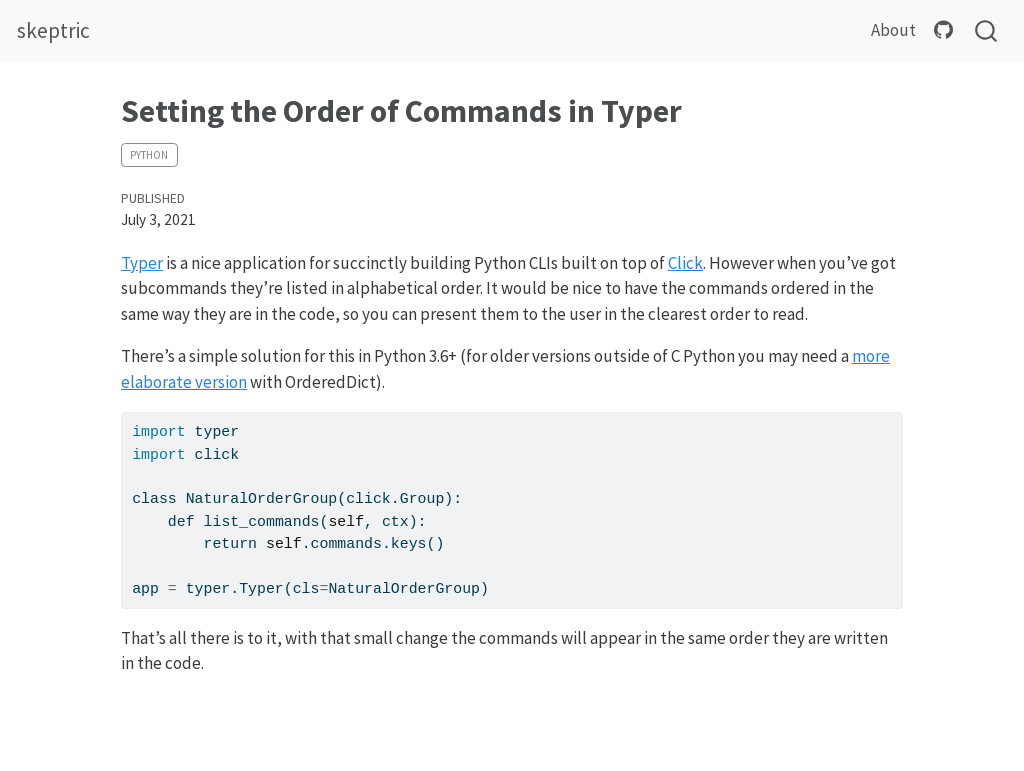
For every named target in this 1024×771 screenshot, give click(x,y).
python (149, 155)
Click (685, 263)
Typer (142, 263)
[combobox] (987, 31)
